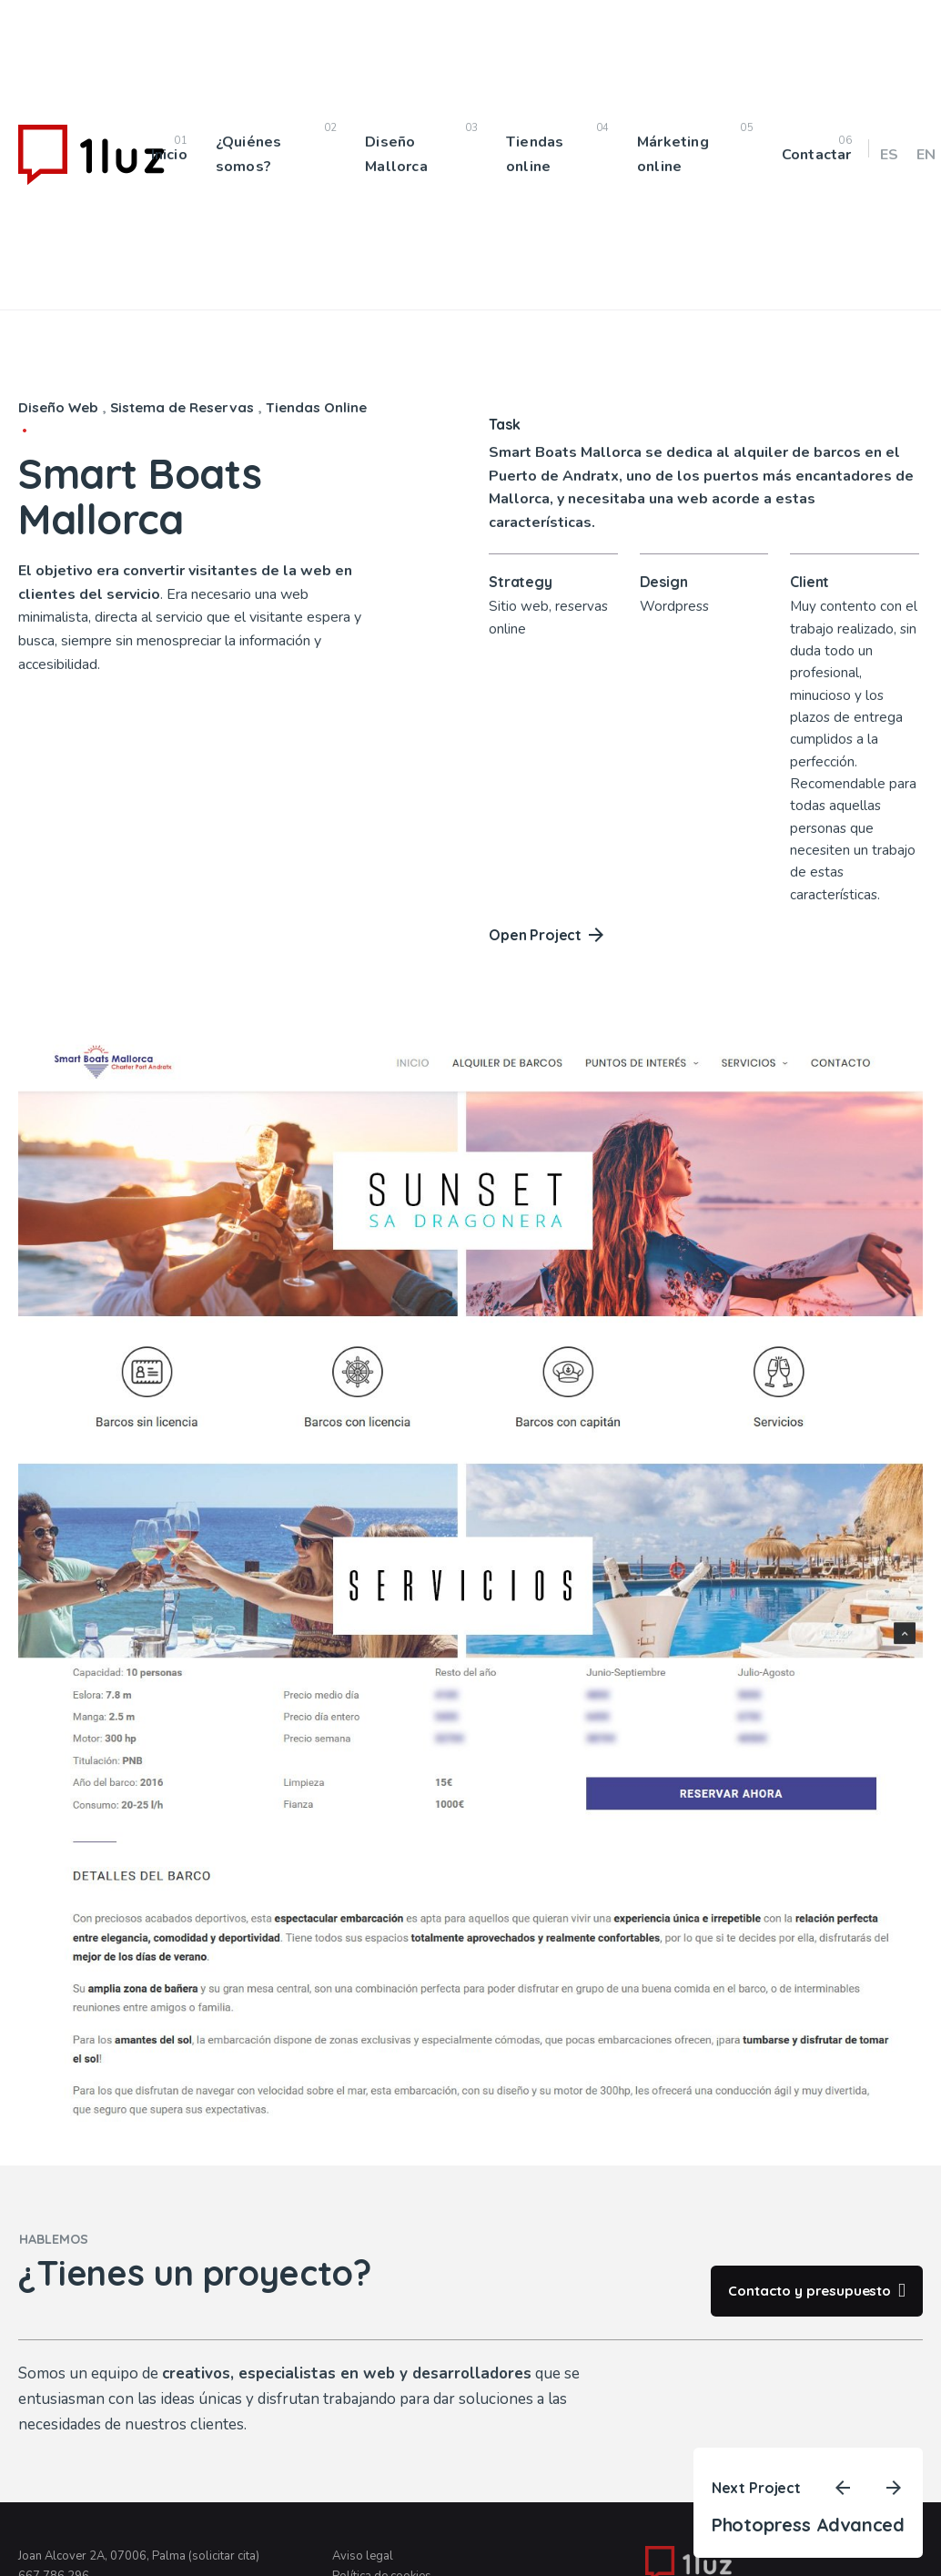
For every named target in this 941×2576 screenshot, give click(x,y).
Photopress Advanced (808, 2524)
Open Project (546, 935)
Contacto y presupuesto (816, 2290)
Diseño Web (58, 407)
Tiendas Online (316, 407)
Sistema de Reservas (182, 407)
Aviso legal (362, 2556)
